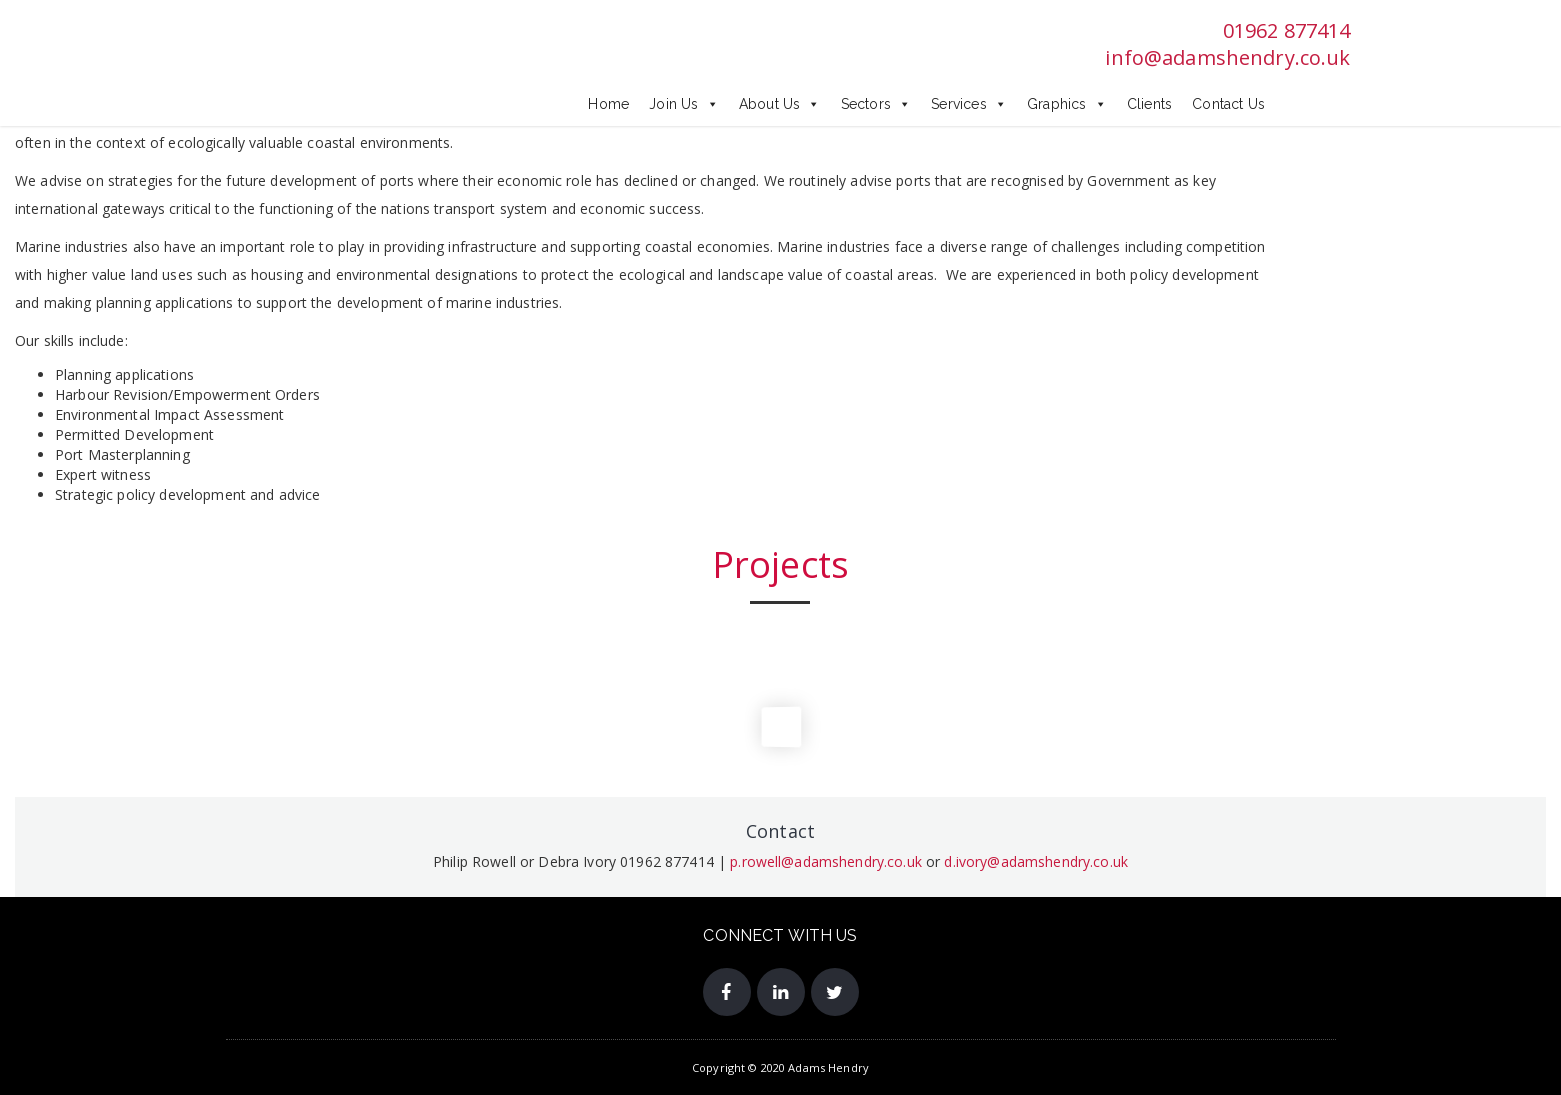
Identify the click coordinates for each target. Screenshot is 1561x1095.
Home (608, 104)
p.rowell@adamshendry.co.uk (826, 861)
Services (969, 104)
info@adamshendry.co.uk (1227, 57)
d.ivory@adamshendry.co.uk (1036, 861)
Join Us (684, 104)
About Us (780, 104)
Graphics (1067, 104)
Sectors (876, 104)
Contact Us (1228, 104)
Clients (1149, 104)
